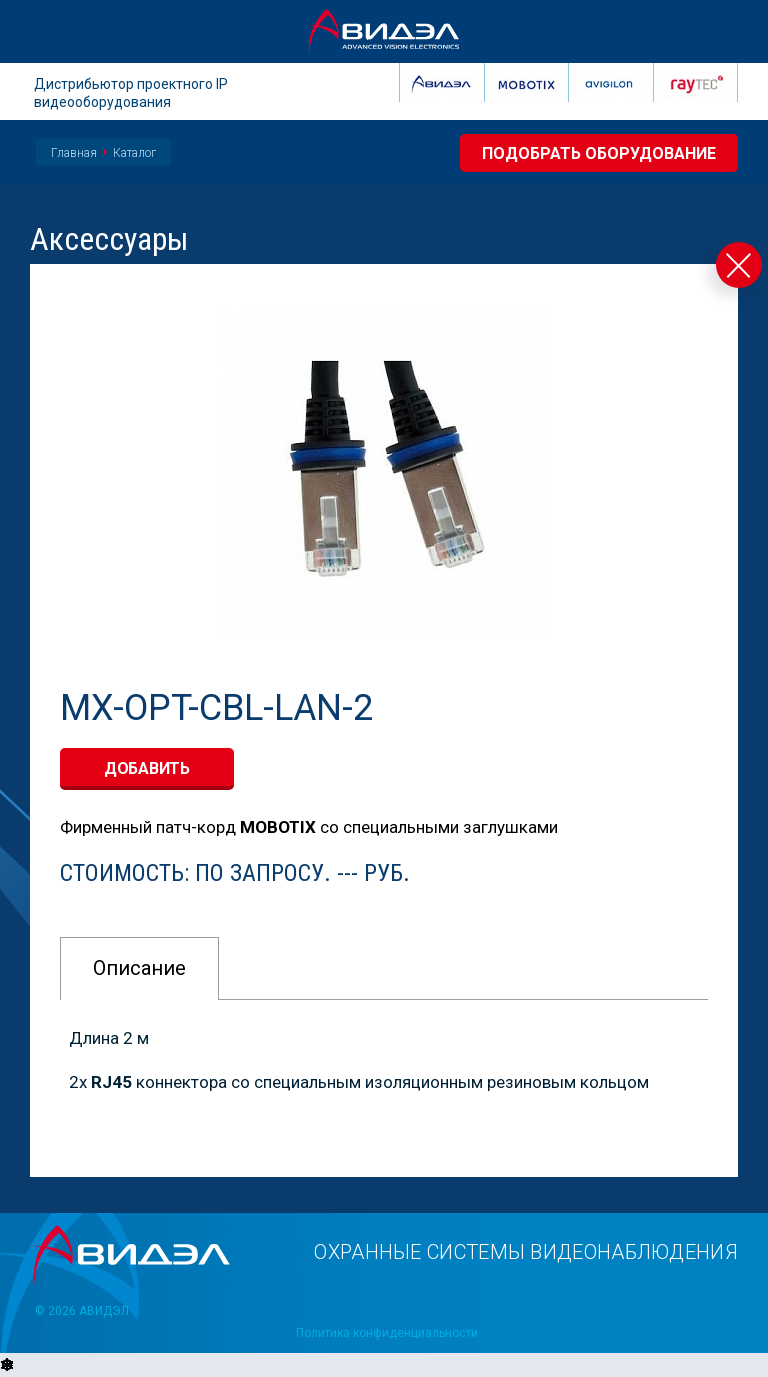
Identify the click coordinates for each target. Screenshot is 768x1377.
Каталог (134, 153)
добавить (147, 768)
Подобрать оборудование (599, 153)
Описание (139, 968)
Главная (74, 153)
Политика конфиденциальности (387, 1333)
